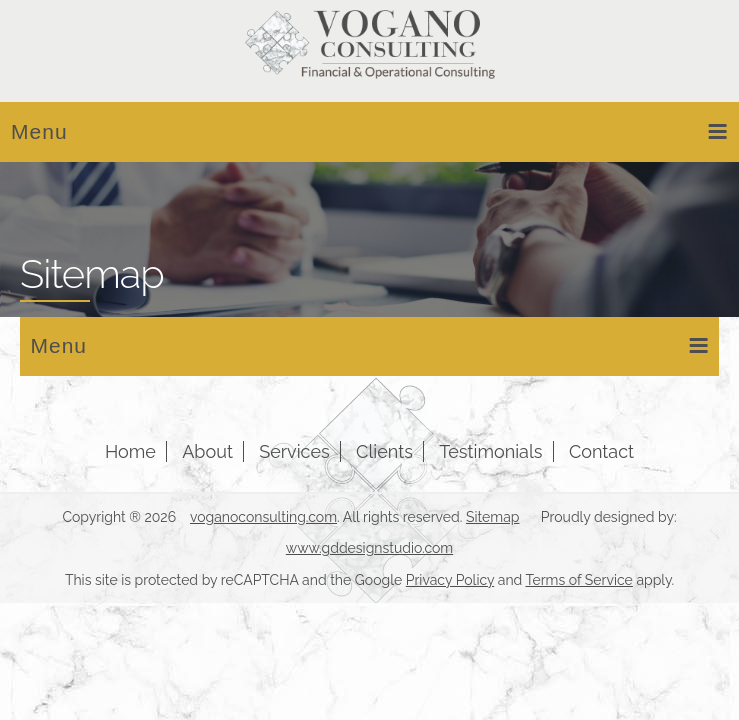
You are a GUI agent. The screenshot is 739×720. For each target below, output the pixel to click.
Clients (384, 451)
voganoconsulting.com (263, 517)
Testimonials (490, 451)
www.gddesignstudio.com (369, 548)
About (207, 451)
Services (294, 451)
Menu (369, 130)
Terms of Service (578, 580)
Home (130, 451)
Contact (601, 451)
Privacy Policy (450, 580)
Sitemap (492, 517)
